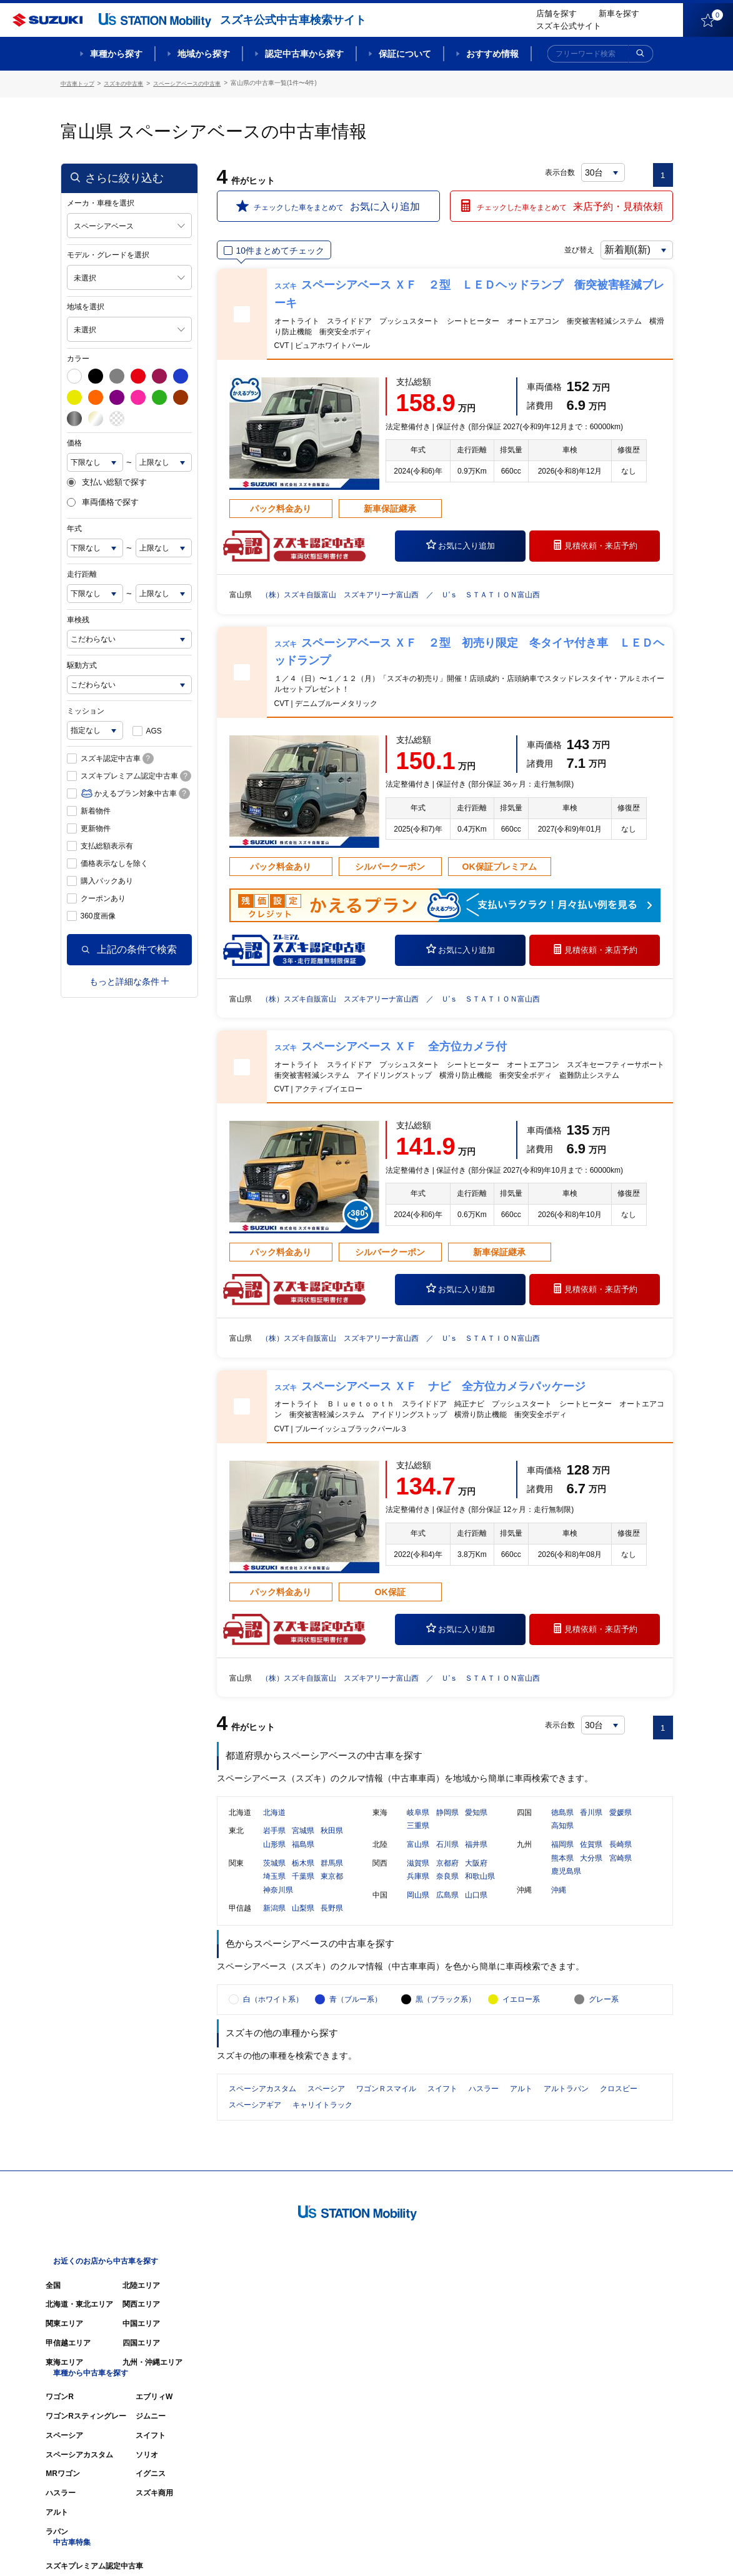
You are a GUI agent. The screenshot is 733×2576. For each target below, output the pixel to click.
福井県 (476, 1858)
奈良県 (447, 1890)
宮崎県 (620, 1871)
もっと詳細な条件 (129, 979)
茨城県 (274, 1876)
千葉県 (303, 1890)
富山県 (418, 1858)
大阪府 (476, 1876)
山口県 (476, 1908)
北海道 (274, 1826)
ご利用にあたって (530, 2548)
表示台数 (561, 170)
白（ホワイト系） (273, 2029)
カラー (78, 356)
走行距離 (82, 572)
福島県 (303, 1858)
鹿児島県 (566, 1885)
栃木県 (303, 1876)
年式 (74, 526)
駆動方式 (82, 663)
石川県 (447, 1858)
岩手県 (274, 1845)
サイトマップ (461, 2548)
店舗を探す (556, 13)
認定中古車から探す (304, 54)
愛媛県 (620, 1826)
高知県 (562, 1840)
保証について (405, 54)
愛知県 (476, 1826)
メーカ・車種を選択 (100, 200)
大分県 (591, 1871)
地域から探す (203, 54)
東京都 (332, 1890)
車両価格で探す (103, 500)
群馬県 (332, 1876)
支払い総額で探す (107, 479)
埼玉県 (274, 1890)
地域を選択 (85, 304)
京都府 (447, 1876)
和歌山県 (480, 1890)
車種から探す (116, 54)
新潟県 (274, 1922)
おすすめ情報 (492, 54)
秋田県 (332, 1845)
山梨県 (303, 1922)
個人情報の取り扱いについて (624, 2548)
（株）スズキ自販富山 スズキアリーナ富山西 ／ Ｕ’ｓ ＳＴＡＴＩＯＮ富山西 (424, 592)
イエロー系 (521, 2029)
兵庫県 (418, 1890)
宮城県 (303, 1845)
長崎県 (620, 1858)
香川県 (591, 1826)
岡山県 (418, 1908)
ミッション (85, 709)
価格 (74, 440)
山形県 (274, 1858)
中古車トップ (79, 82)
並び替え (564, 248)
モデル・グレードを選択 (108, 252)
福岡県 (562, 1858)
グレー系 (604, 2029)
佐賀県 (591, 1858)
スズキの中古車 (129, 82)
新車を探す (619, 13)
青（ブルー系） (355, 2029)
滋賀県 (418, 1876)
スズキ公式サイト (568, 26)
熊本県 (562, 1871)
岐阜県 (418, 1826)
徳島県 (562, 1826)
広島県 (447, 1908)
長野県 (332, 1922)
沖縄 (558, 1903)
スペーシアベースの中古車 (198, 82)
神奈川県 (278, 1903)
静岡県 (447, 1826)
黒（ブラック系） (446, 2029)
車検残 (78, 618)
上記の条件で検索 (129, 947)
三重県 (418, 1840)
